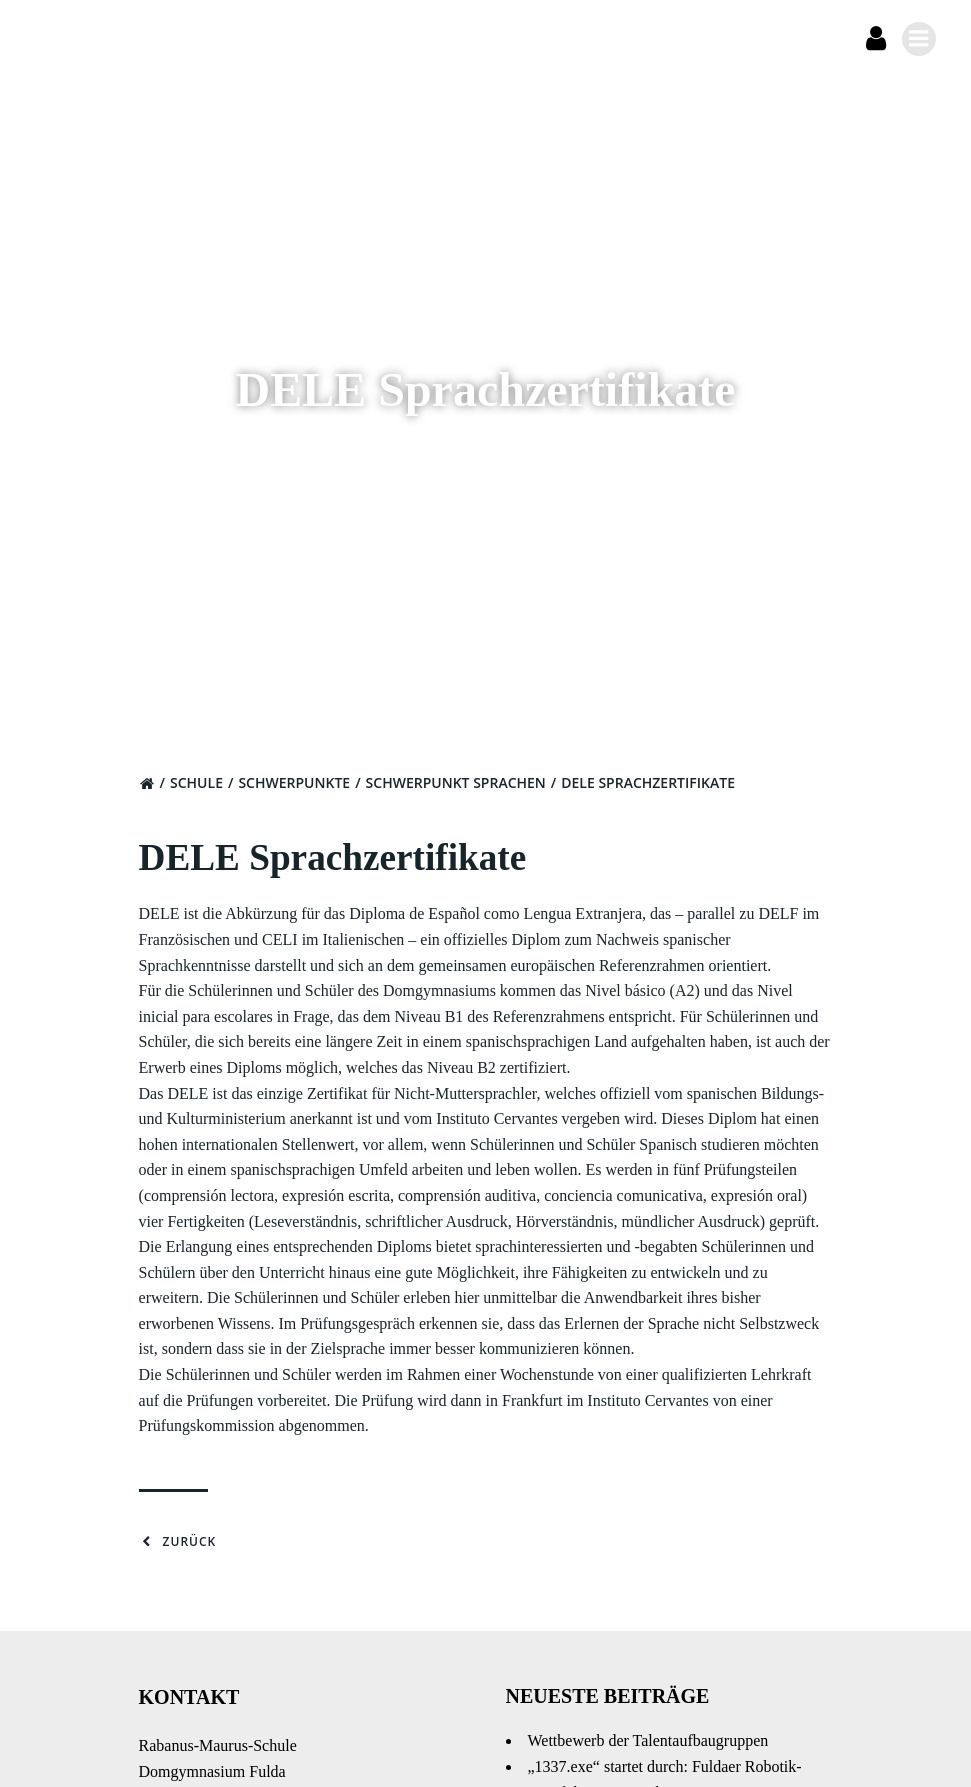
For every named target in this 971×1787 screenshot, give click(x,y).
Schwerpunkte (301, 795)
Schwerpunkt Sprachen (463, 795)
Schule (203, 795)
